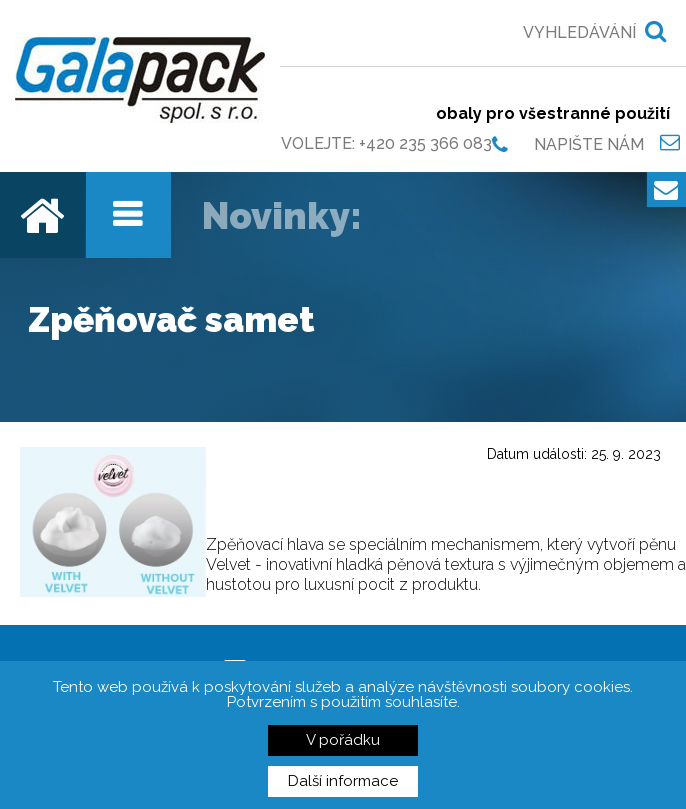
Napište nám (589, 143)
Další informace (343, 781)
